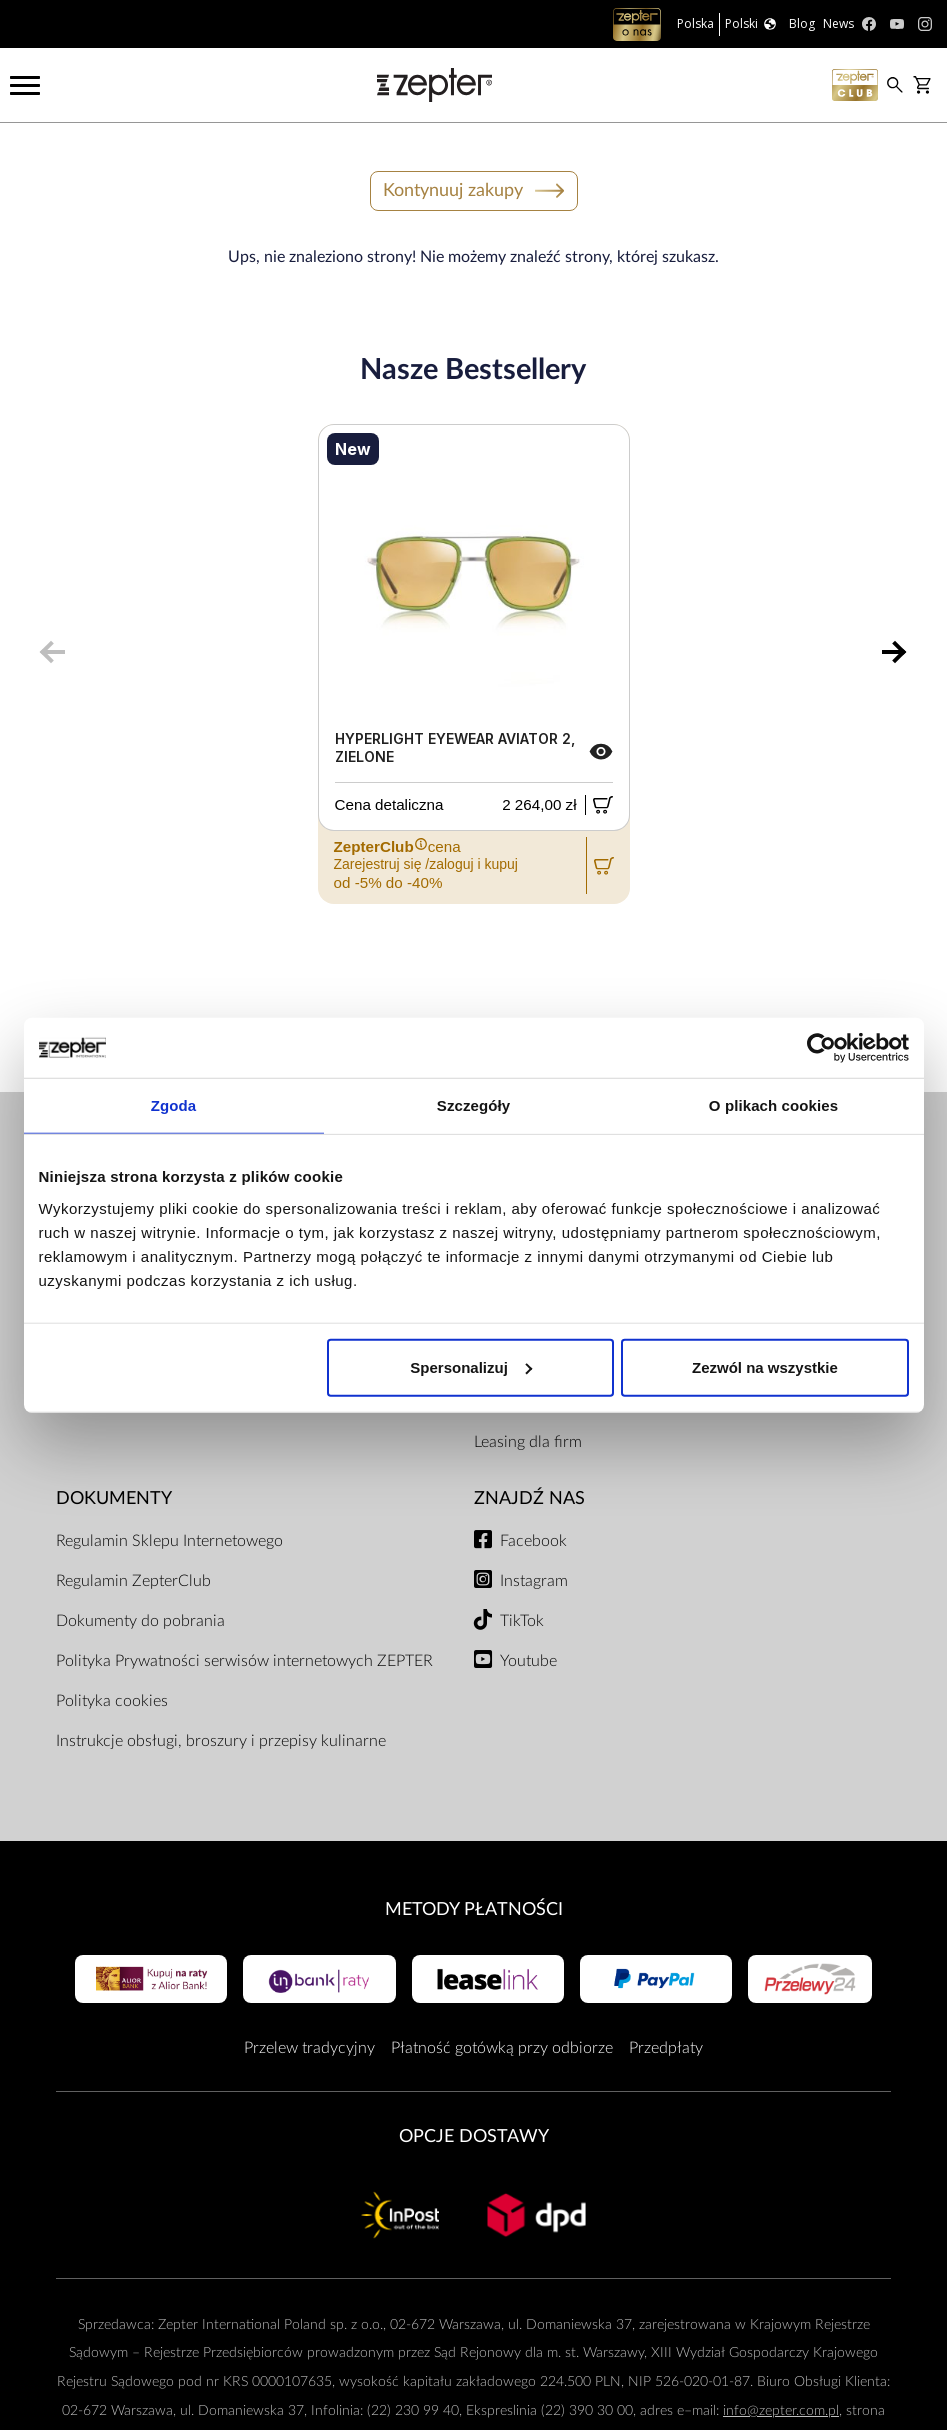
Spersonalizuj (471, 1366)
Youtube (528, 1661)
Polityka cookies (112, 1701)
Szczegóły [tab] (473, 1105)
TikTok (522, 1621)
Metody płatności (474, 1909)
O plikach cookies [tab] (773, 1105)
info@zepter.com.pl (781, 2410)
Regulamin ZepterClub (133, 1581)
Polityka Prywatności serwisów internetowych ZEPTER (244, 1661)
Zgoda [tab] (174, 1105)
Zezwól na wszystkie (765, 1366)
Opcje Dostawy (474, 2136)
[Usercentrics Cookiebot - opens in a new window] (821, 1048)
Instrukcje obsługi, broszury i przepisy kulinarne (221, 1741)
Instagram (534, 1581)
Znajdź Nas (529, 1498)
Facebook (533, 1541)
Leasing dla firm (528, 1442)
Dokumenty (114, 1498)
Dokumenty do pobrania (140, 1621)
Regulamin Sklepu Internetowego (169, 1541)
